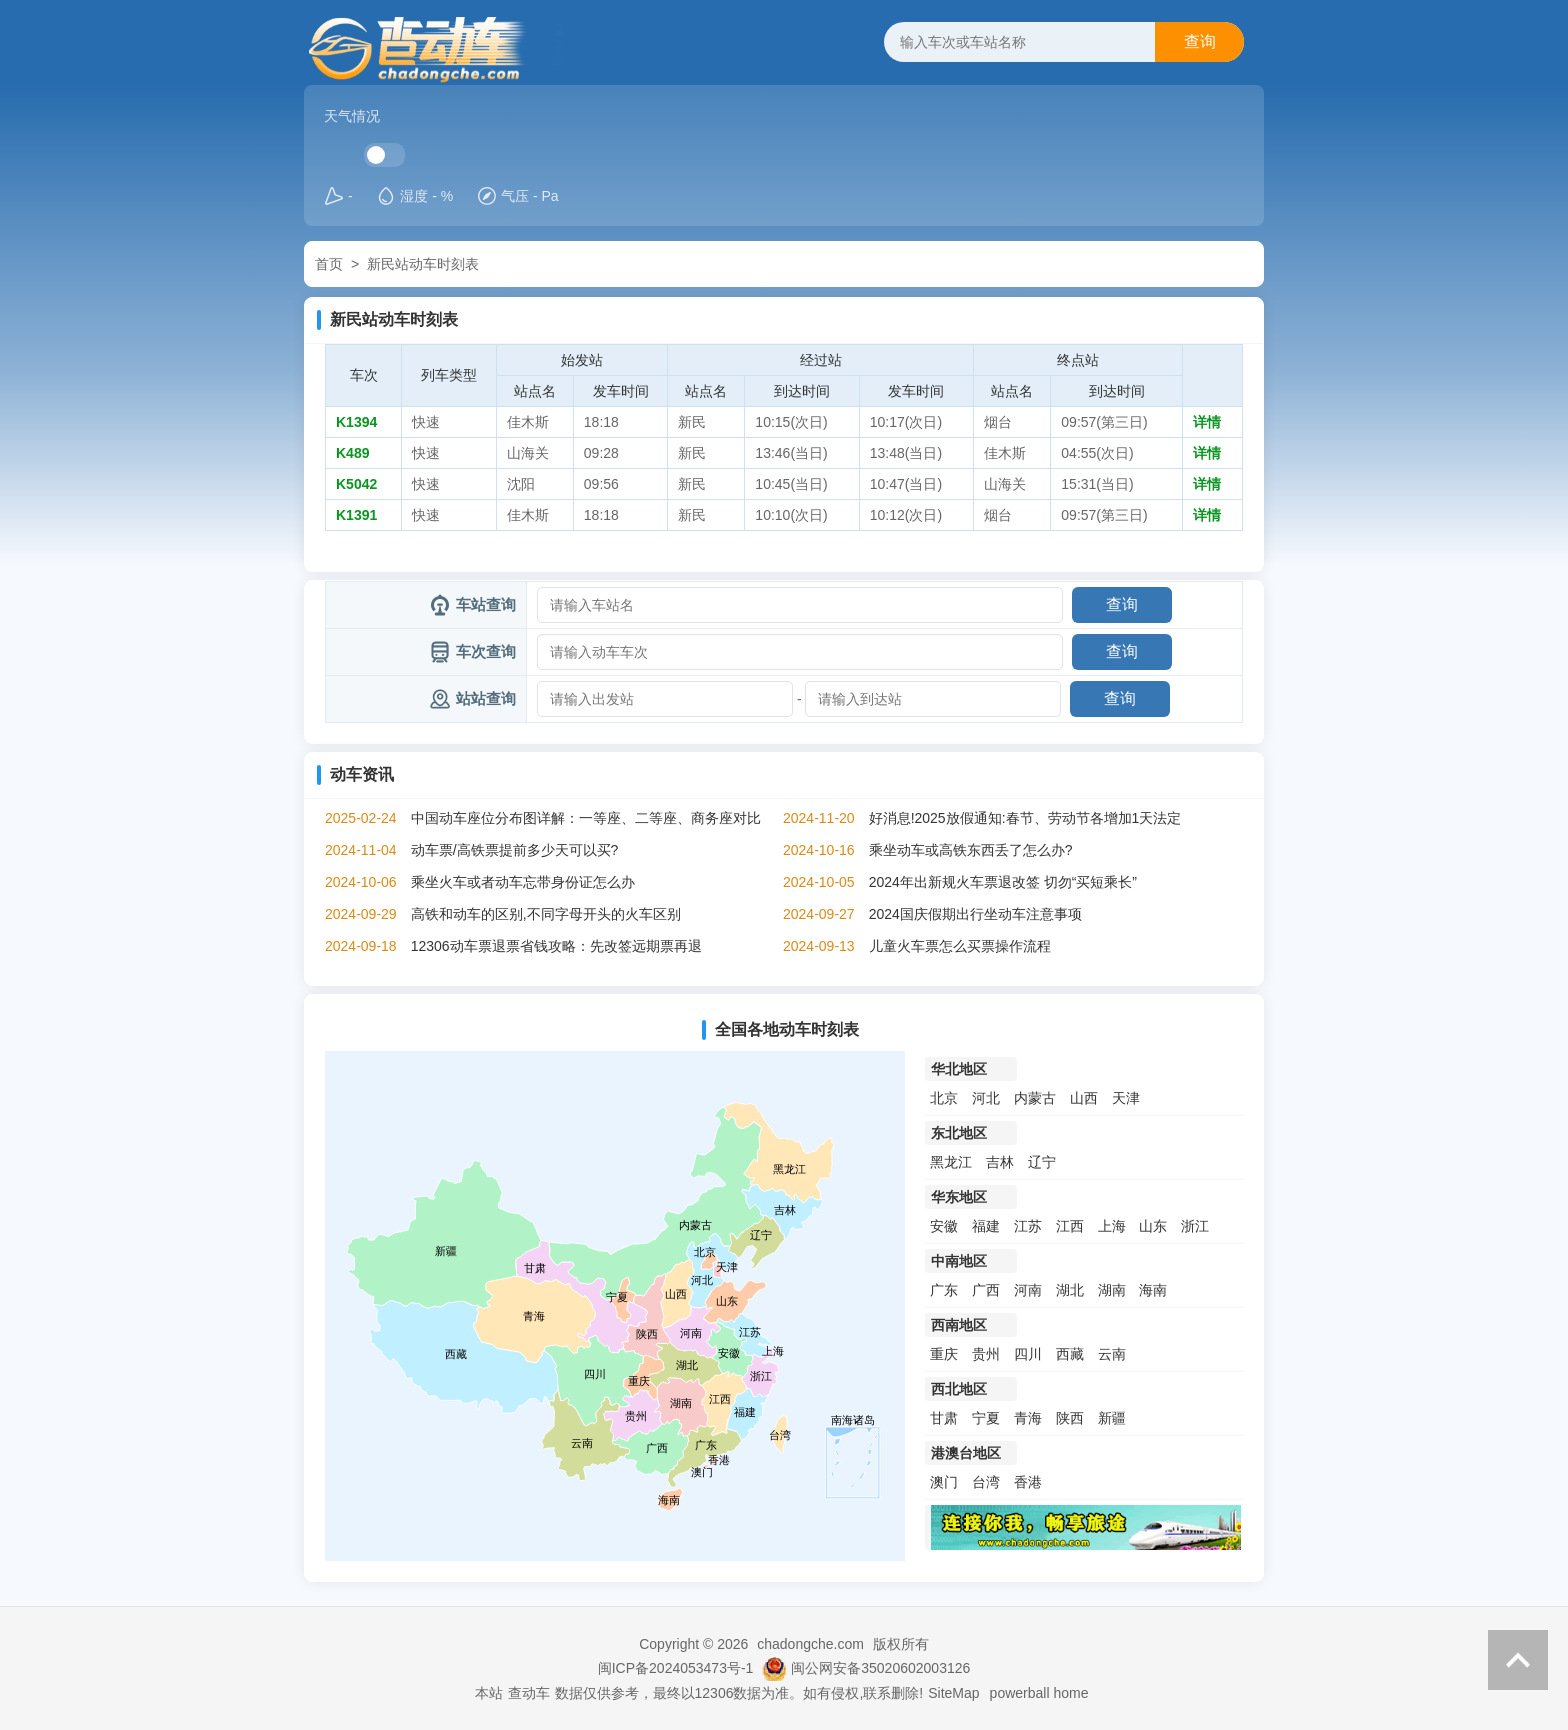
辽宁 (1042, 1162)
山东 (1153, 1226)
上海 (1112, 1226)
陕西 (1070, 1418)
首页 (329, 264)
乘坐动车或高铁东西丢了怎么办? (971, 850)
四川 (1028, 1354)
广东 (944, 1290)
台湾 (986, 1482)
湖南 (1112, 1290)
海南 (1153, 1290)
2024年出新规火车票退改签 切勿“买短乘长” (1003, 882)
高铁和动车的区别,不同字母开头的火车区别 (546, 914)
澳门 (944, 1482)
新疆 (1112, 1418)
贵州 (986, 1354)
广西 (986, 1290)
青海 (1028, 1418)
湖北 (1070, 1290)
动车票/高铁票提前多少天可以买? (515, 850)
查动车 (529, 1693)
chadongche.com (810, 1644)
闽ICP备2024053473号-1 (676, 1668)
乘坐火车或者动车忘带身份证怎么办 (523, 882)
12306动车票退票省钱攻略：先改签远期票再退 (556, 946)
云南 (1112, 1354)
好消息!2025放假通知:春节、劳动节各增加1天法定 (1025, 818)
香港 (1028, 1482)
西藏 (1070, 1354)
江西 (1070, 1226)
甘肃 (944, 1418)
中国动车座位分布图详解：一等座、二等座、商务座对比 (586, 818)
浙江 (1195, 1226)
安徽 (944, 1226)
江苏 (1028, 1226)
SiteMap (953, 1693)
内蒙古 (1035, 1098)
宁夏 (986, 1418)
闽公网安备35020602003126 (880, 1668)
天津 (1126, 1098)
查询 (1200, 41)
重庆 (944, 1354)
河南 (1028, 1290)
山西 (1084, 1098)
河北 (986, 1098)
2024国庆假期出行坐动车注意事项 (975, 914)
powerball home (1039, 1693)
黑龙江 (951, 1162)
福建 (986, 1226)
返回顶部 (1518, 1660)
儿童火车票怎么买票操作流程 (960, 946)
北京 (944, 1098)
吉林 (1000, 1162)
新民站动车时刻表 (423, 264)
